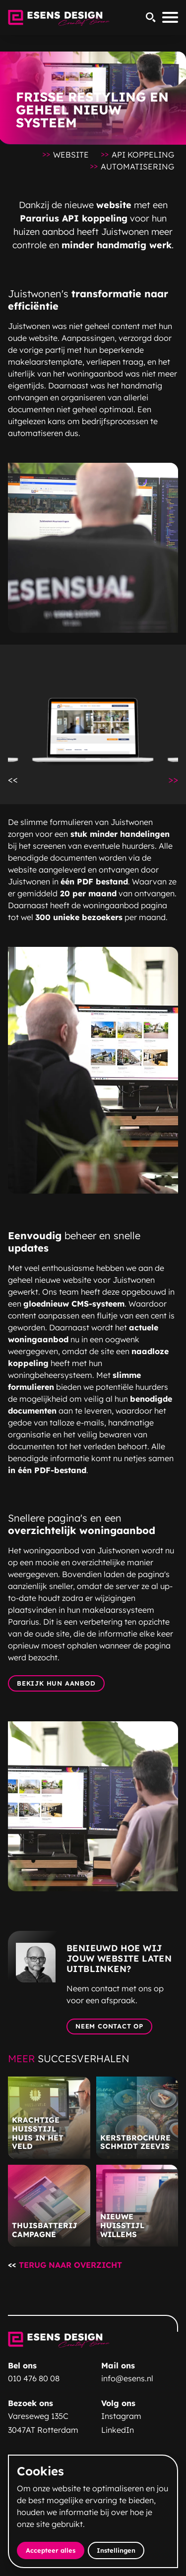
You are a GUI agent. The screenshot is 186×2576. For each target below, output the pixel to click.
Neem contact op (109, 2026)
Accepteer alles (55, 2550)
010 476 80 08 (34, 2378)
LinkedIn (117, 2430)
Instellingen (116, 2550)
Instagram (121, 2416)
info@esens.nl (127, 2378)
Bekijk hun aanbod (56, 1683)
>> (177, 778)
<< (17, 778)
